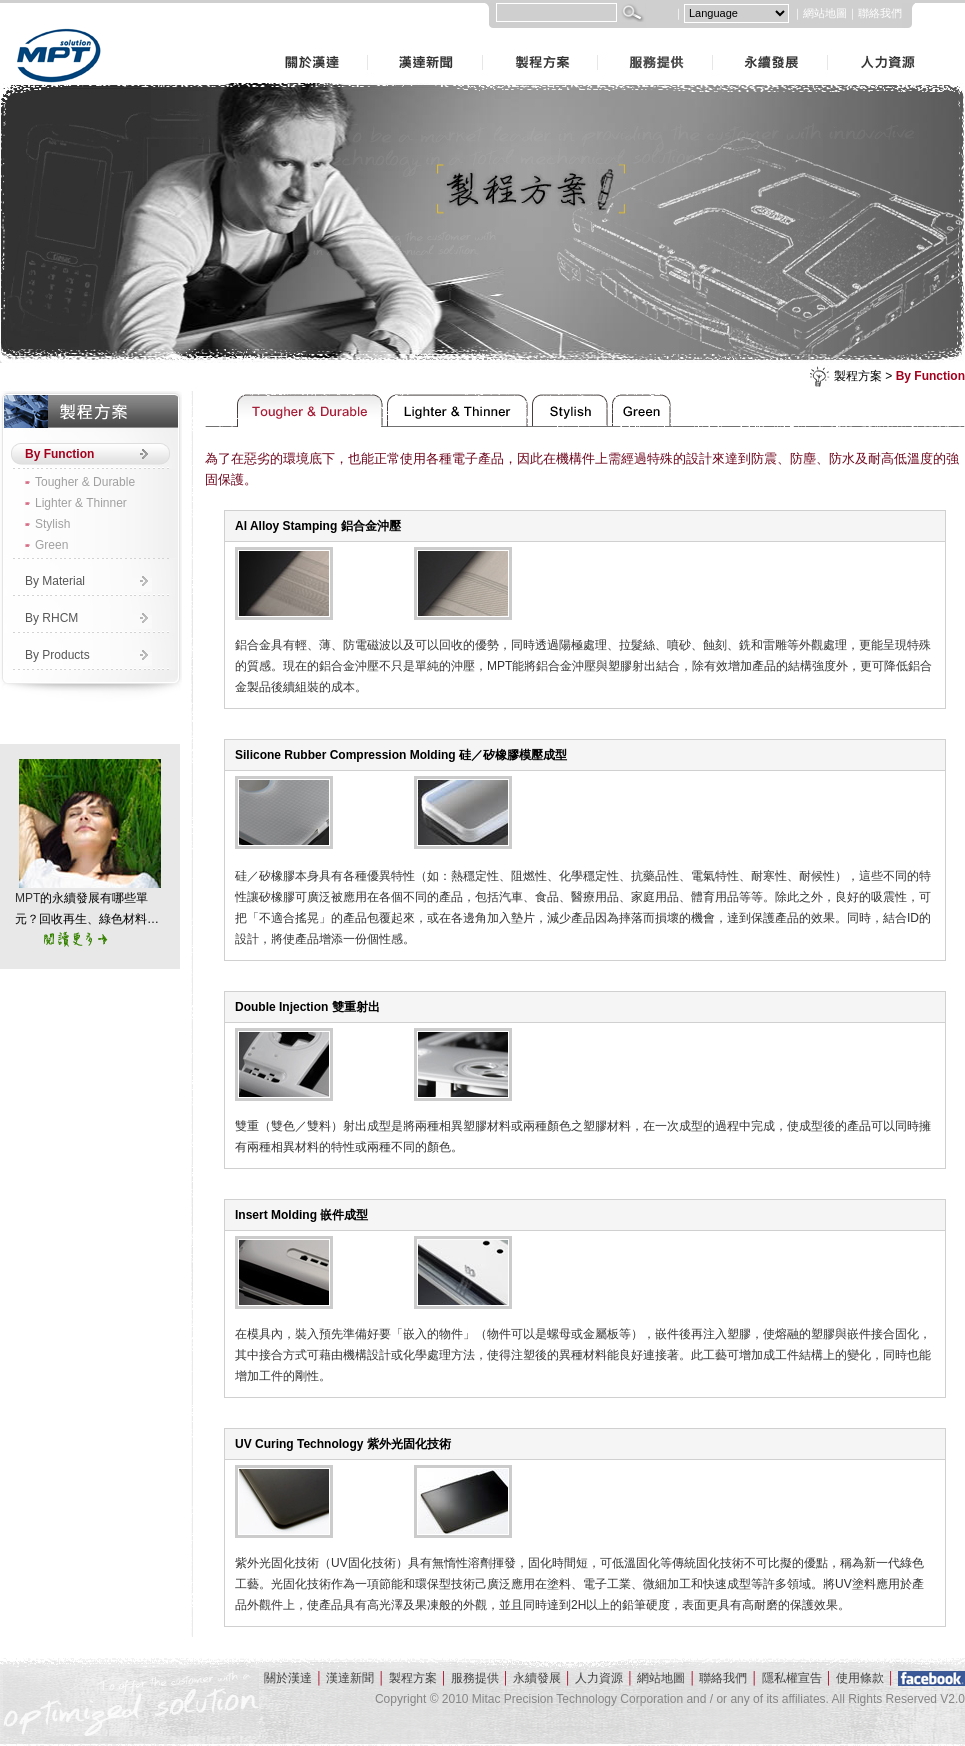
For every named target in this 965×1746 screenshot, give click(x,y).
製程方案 (485, 38)
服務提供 (600, 38)
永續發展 (715, 38)
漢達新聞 (370, 38)
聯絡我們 (880, 13)
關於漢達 (255, 38)
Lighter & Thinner (81, 503)
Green (51, 545)
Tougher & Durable (85, 482)
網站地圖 (825, 13)
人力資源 (830, 38)
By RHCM (51, 618)
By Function (930, 376)
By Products (57, 655)
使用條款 (860, 1678)
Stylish (52, 524)
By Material (55, 581)
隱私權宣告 (792, 1678)
